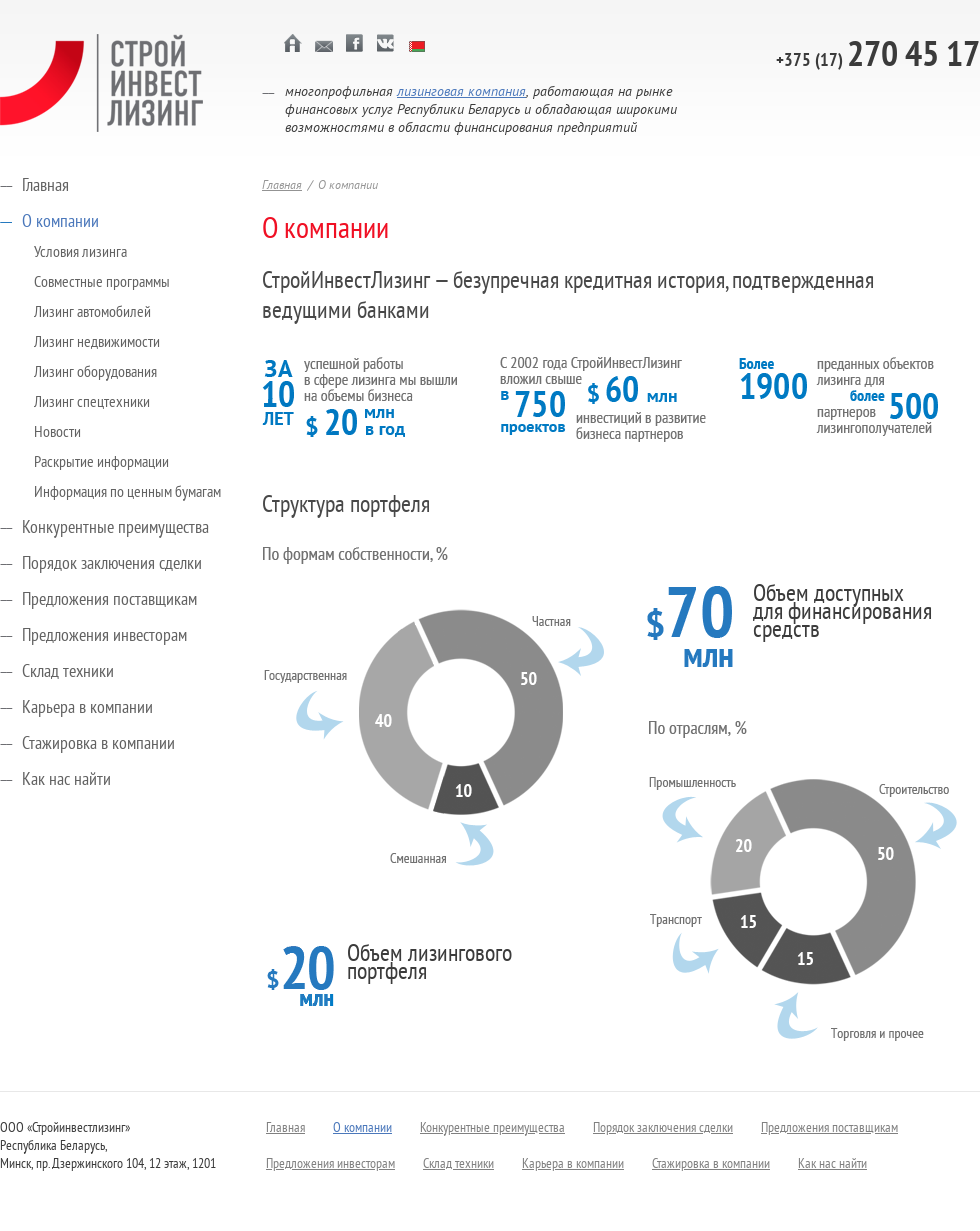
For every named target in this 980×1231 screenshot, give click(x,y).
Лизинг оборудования (95, 373)
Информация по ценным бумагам (127, 493)
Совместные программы (102, 283)
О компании (60, 222)
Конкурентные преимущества (115, 528)
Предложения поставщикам (109, 600)
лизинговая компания (461, 92)
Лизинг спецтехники (92, 403)
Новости (57, 433)
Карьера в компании (87, 708)
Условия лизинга (80, 253)
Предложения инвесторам (104, 636)
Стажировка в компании (98, 744)
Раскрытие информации (101, 463)
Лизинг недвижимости (97, 343)
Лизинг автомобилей (92, 313)
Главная (45, 186)
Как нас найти (66, 780)
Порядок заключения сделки (112, 564)
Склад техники (68, 672)
